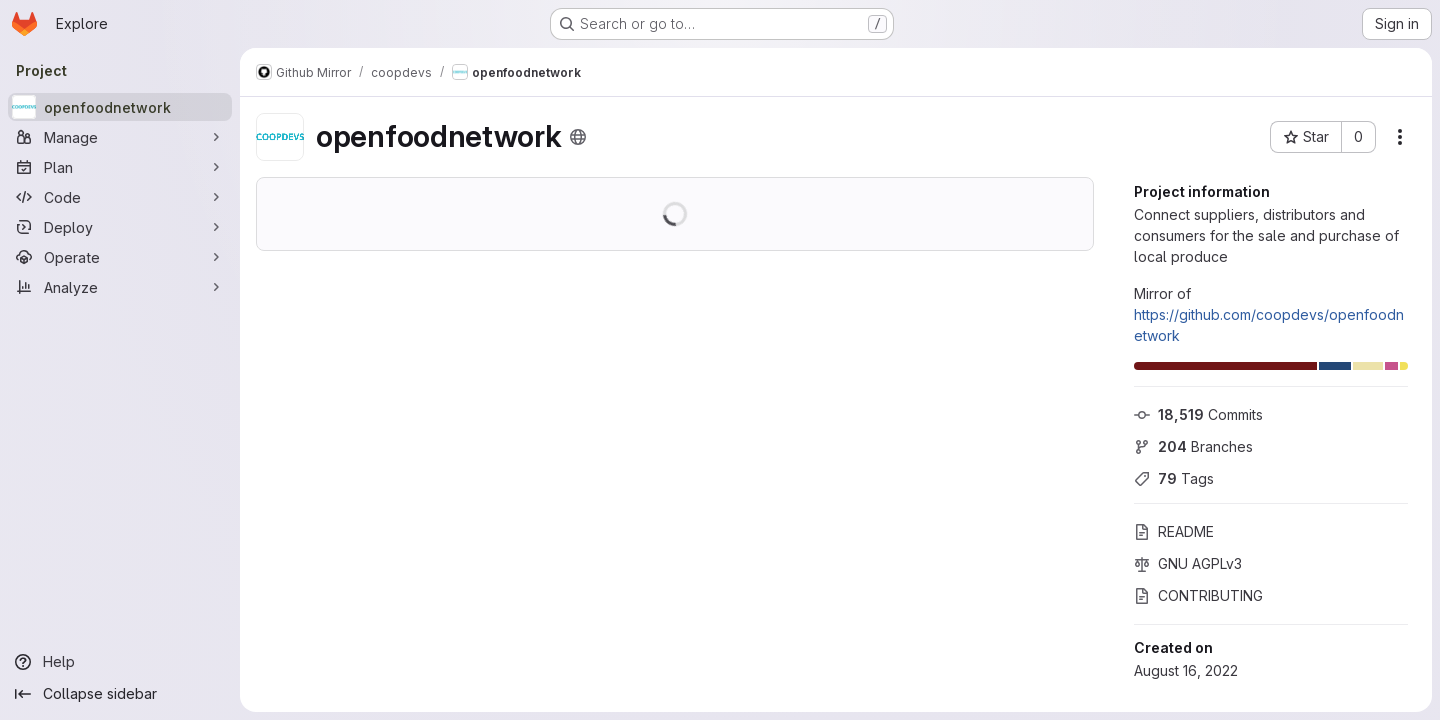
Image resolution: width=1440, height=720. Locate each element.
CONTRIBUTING (1198, 595)
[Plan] (120, 167)
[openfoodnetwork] (120, 107)
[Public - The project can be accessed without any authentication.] (578, 137)
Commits (1198, 414)
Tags (1174, 478)
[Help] (120, 662)
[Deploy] (120, 227)
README (1174, 531)
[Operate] (120, 257)
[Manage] (120, 137)
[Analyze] (120, 287)
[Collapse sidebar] (120, 694)
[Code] (120, 197)
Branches (1193, 446)
